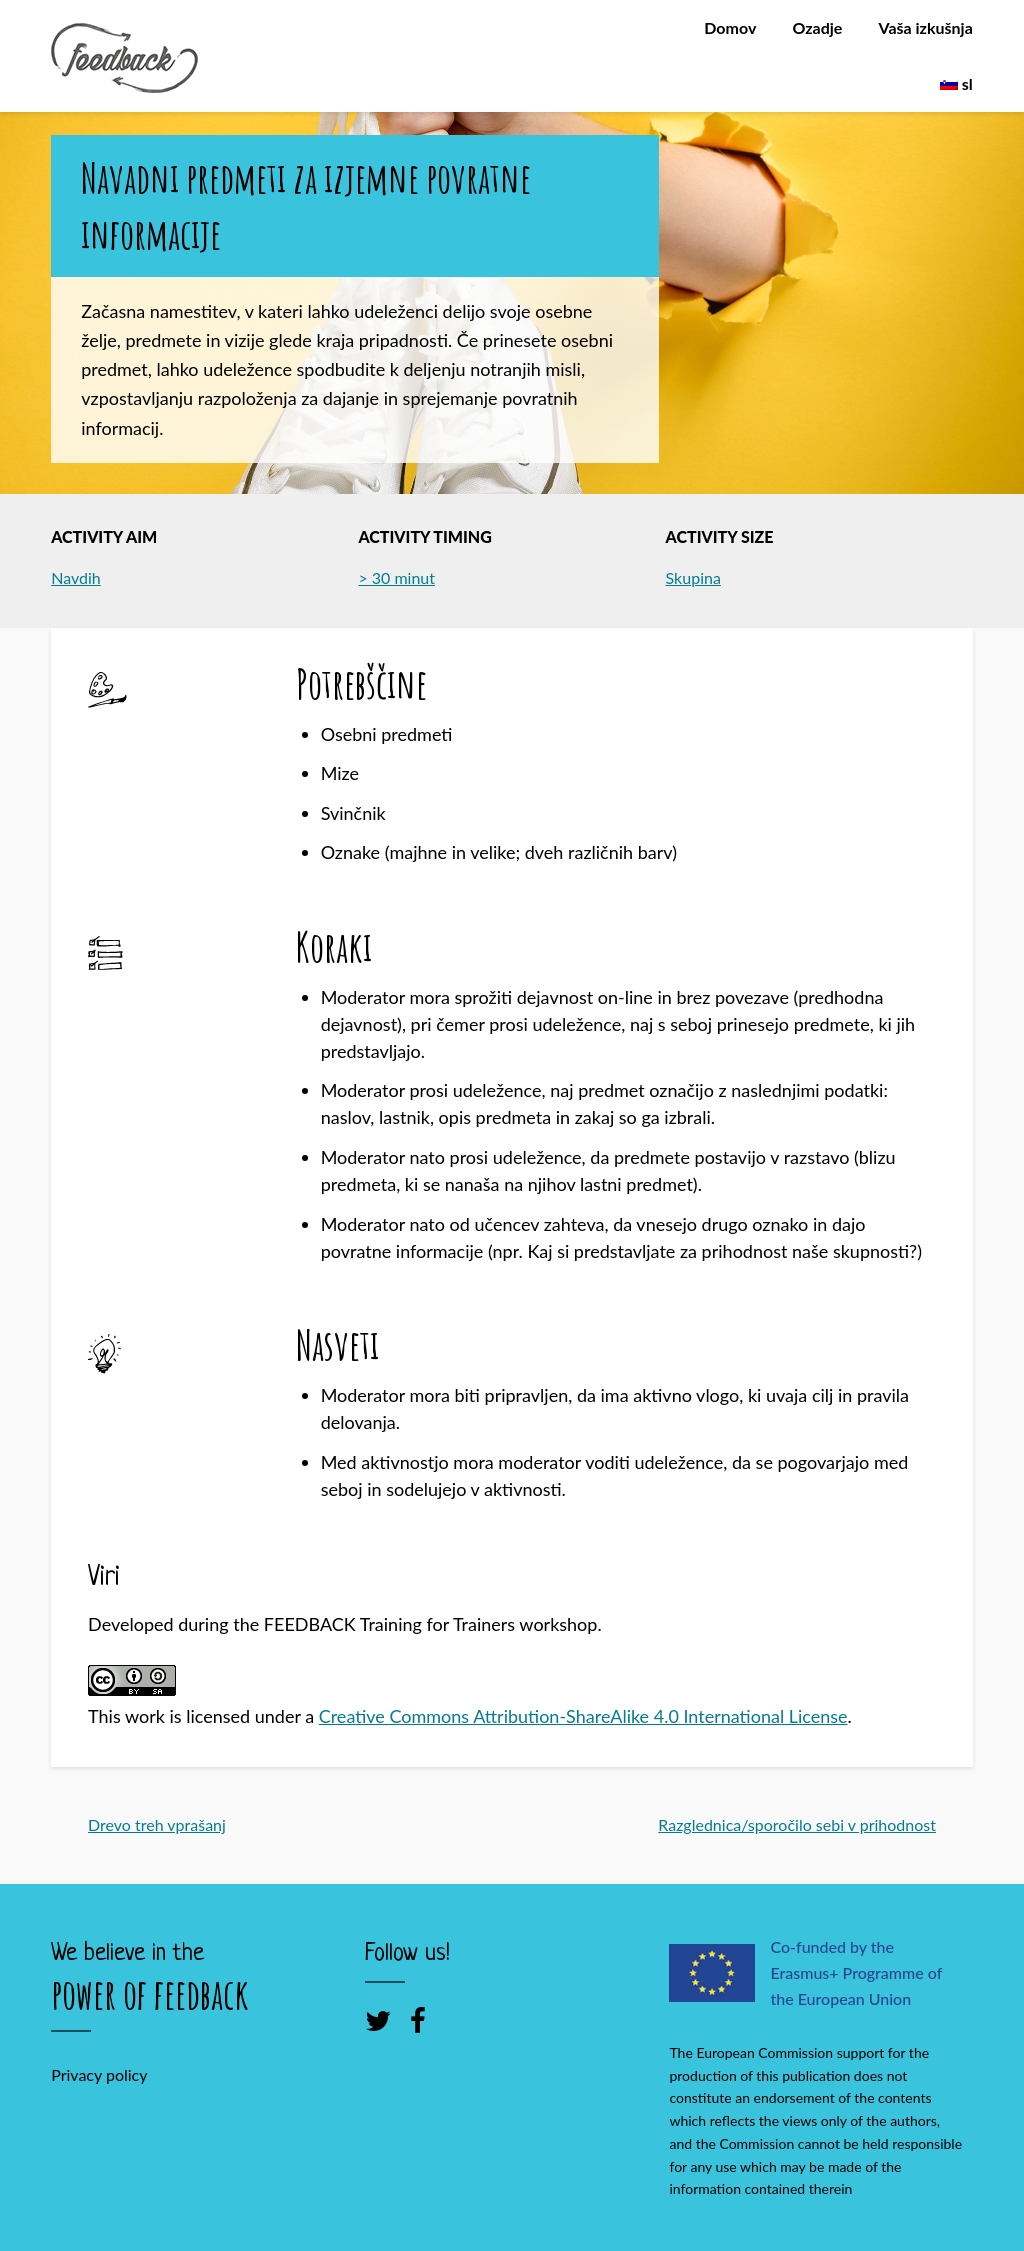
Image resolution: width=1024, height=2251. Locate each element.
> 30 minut (396, 577)
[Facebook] (418, 2020)
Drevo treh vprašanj (157, 1824)
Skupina (693, 577)
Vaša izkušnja (926, 27)
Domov (730, 27)
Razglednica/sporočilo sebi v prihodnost (797, 1824)
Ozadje (817, 27)
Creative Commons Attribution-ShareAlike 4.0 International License (583, 1716)
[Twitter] (378, 2020)
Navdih (76, 577)
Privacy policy (99, 2074)
